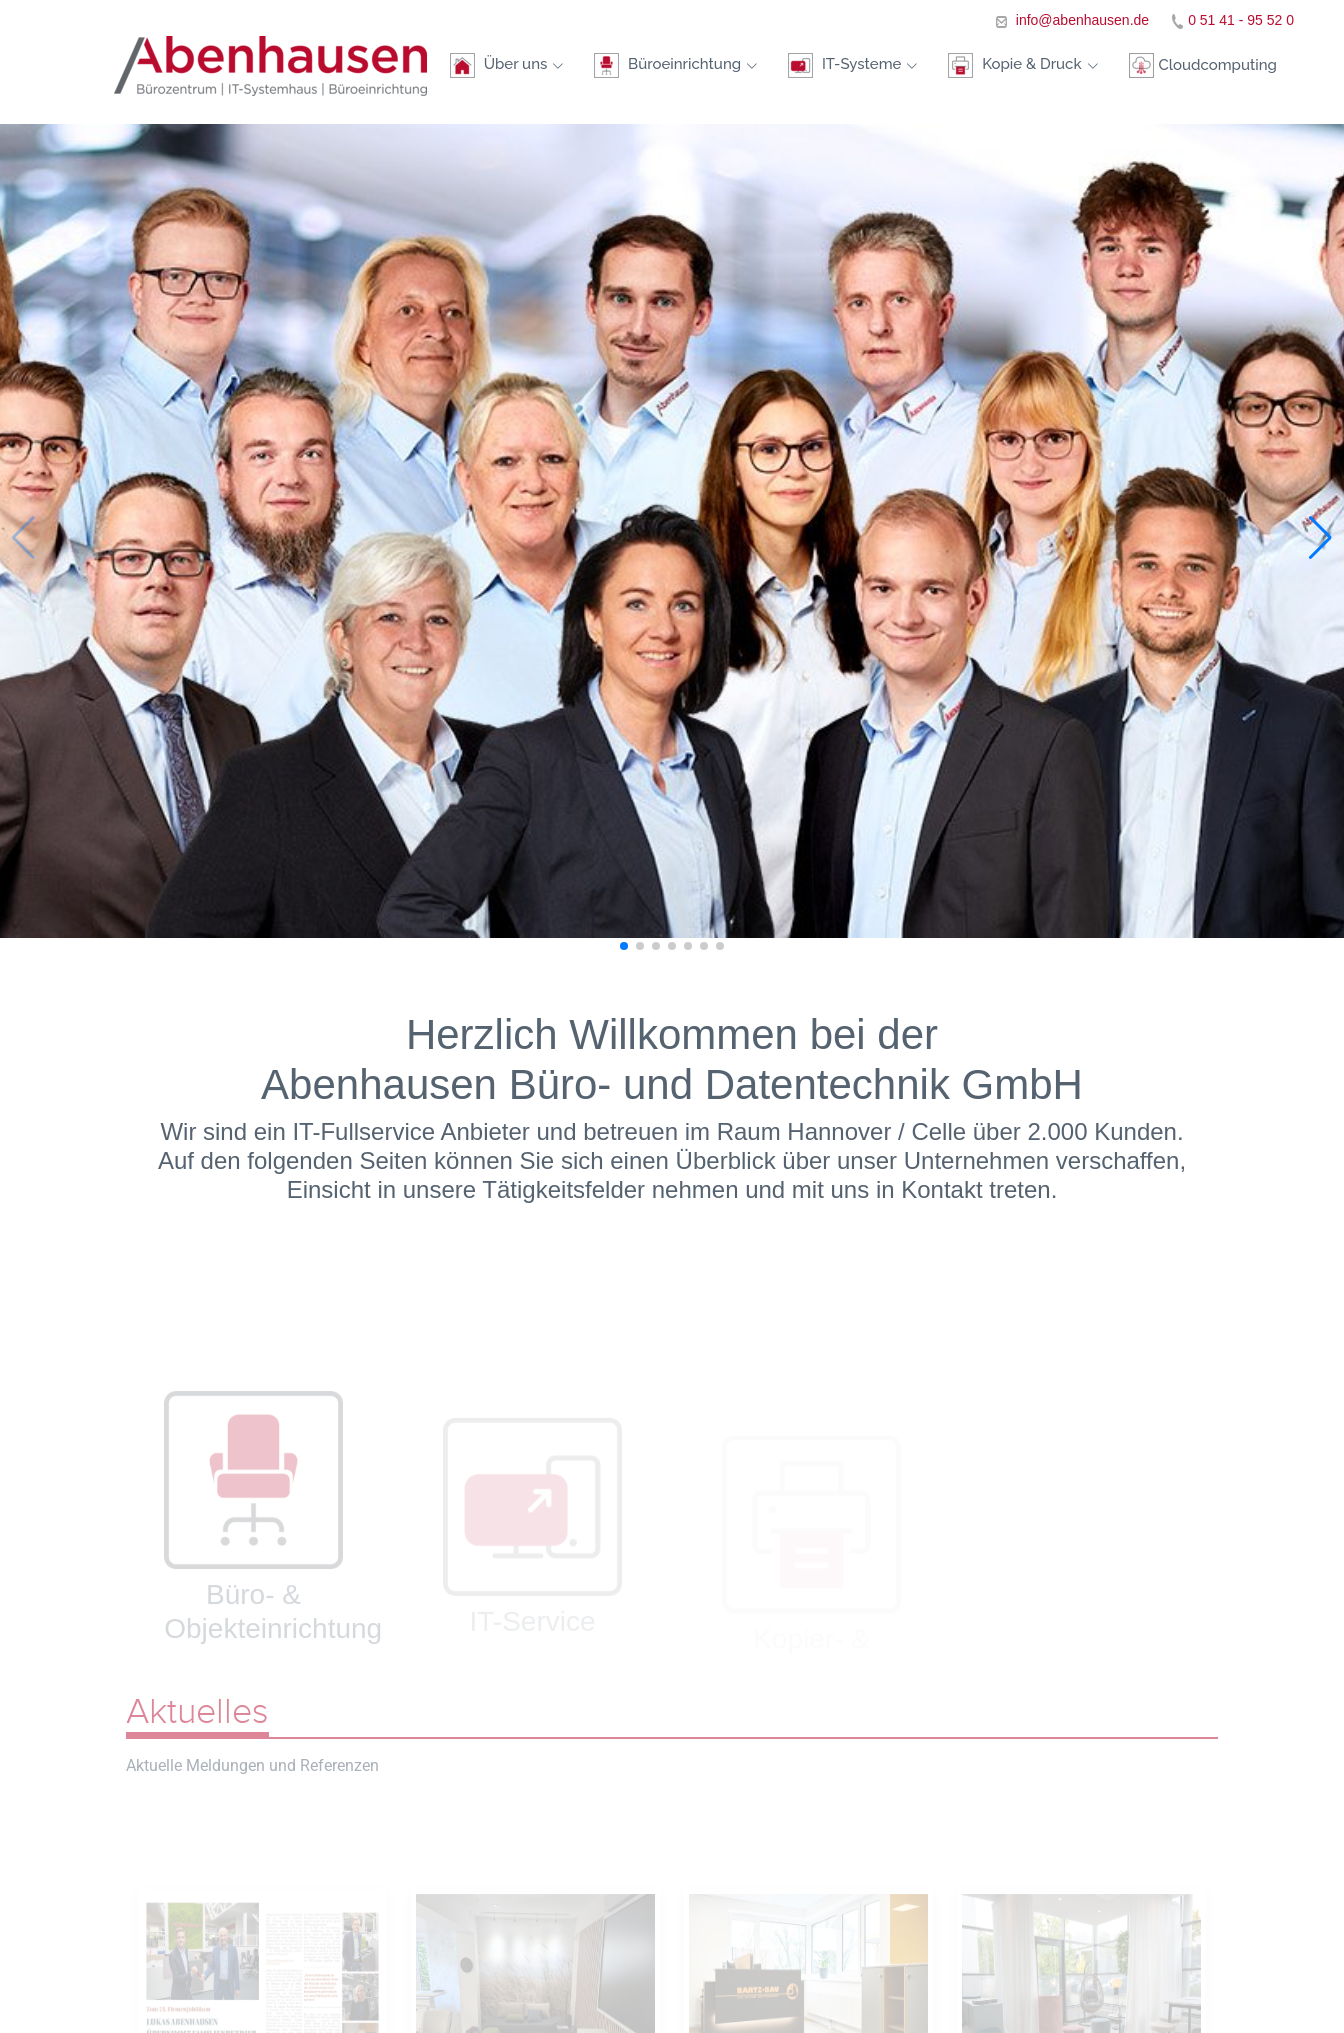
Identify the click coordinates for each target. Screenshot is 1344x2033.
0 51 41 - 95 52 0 (1241, 20)
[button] (1320, 538)
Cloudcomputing (1202, 73)
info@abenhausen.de (1080, 20)
